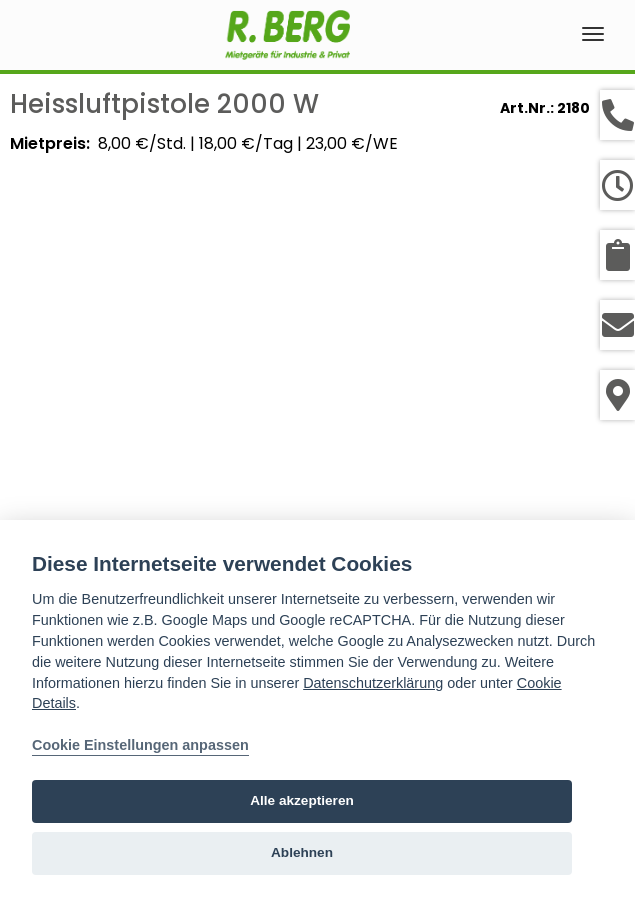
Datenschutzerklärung (373, 683)
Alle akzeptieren (302, 800)
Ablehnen (302, 852)
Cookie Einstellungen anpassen (140, 745)
